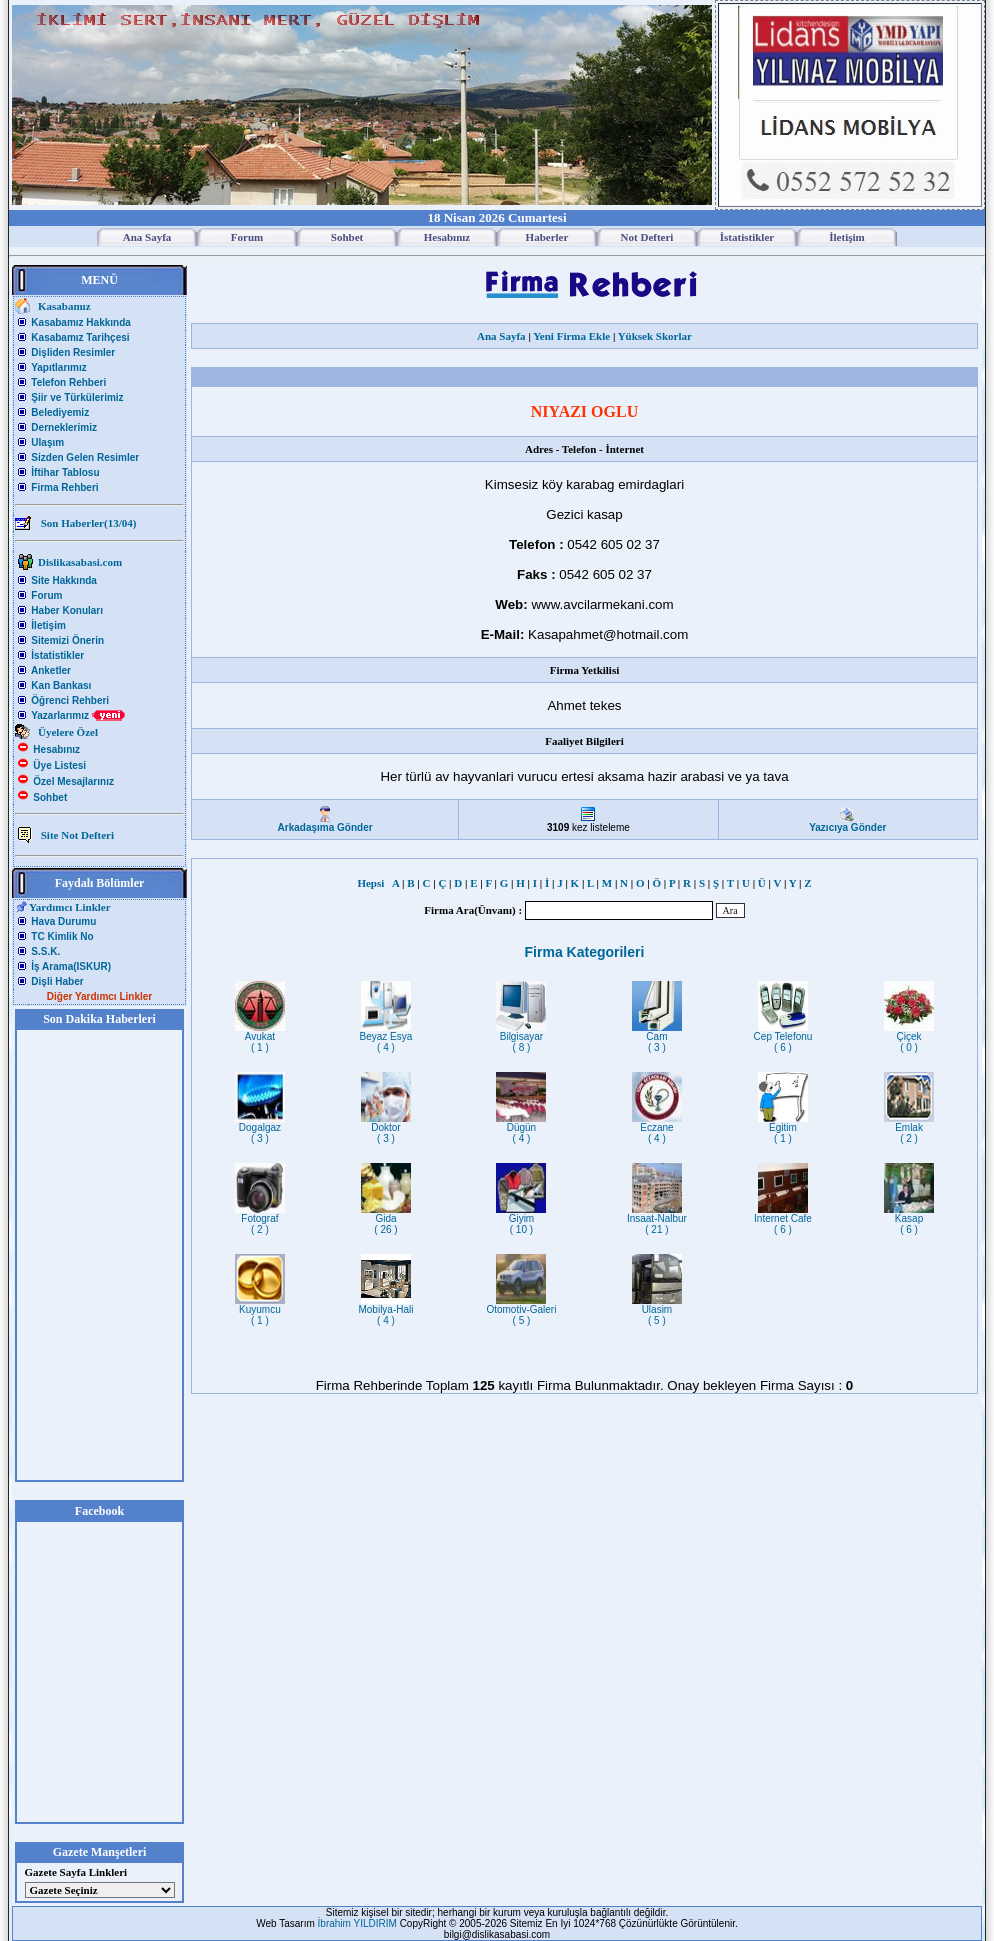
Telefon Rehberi (68, 382)
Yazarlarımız (78, 715)
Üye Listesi (59, 765)
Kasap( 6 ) (909, 1219)
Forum (46, 595)
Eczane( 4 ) (657, 1128)
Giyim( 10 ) (521, 1219)
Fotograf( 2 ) (260, 1219)
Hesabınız (56, 749)
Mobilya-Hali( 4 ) (385, 1310)
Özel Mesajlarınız (73, 781)
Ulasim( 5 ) (657, 1310)
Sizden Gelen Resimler (85, 457)
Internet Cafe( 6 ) (783, 1219)
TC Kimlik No (62, 936)
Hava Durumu (63, 921)
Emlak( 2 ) (909, 1128)
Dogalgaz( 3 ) (260, 1128)
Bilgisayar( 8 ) (521, 1037)
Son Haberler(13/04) (89, 523)
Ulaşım (47, 442)
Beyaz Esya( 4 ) (386, 1037)
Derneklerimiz (64, 427)
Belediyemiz (60, 412)
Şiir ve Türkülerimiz (77, 397)
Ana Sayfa (501, 336)
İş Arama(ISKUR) (71, 966)
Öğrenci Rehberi (70, 700)
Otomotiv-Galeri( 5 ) (521, 1310)
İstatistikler (57, 655)
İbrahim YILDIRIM (359, 1923)
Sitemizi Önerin (67, 640)
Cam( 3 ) (657, 1037)
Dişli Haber (57, 981)
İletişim (48, 625)
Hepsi (373, 883)
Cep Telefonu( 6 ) (783, 1037)
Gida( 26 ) (386, 1219)
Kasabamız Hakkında (81, 322)
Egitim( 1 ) (783, 1128)
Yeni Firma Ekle (571, 336)
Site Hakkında (64, 580)
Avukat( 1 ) (260, 1037)
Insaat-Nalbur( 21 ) (657, 1219)
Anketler (51, 670)
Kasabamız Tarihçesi (80, 337)
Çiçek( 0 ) (909, 1037)
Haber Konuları (67, 610)
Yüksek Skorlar (655, 336)
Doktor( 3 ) (386, 1128)
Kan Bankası (61, 685)
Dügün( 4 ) (521, 1128)
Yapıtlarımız (59, 367)
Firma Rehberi (64, 487)
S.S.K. (45, 951)
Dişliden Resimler (73, 352)
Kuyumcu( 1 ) (260, 1310)
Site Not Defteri (77, 835)
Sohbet (50, 797)
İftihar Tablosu (65, 472)
